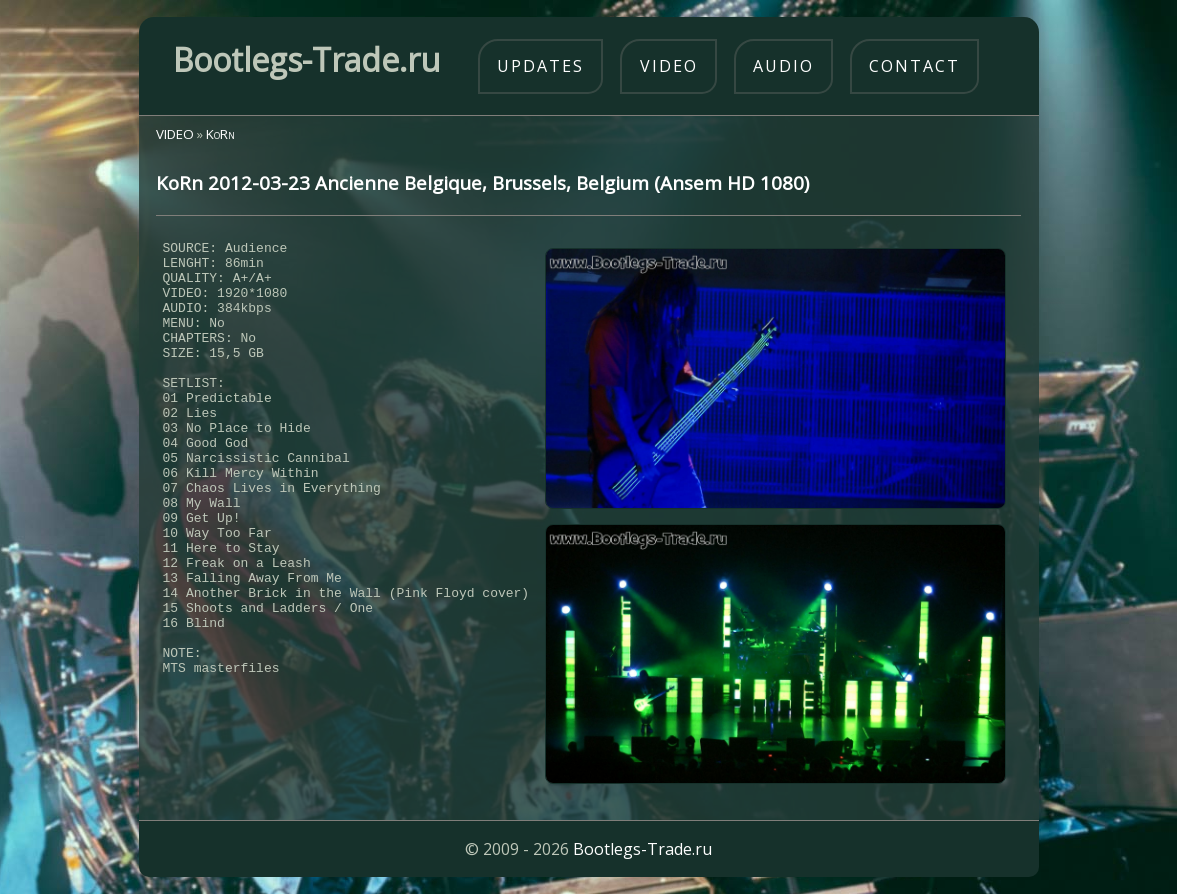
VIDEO (175, 134)
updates (540, 66)
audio (783, 66)
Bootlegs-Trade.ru (642, 849)
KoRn (220, 134)
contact (914, 66)
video (669, 66)
